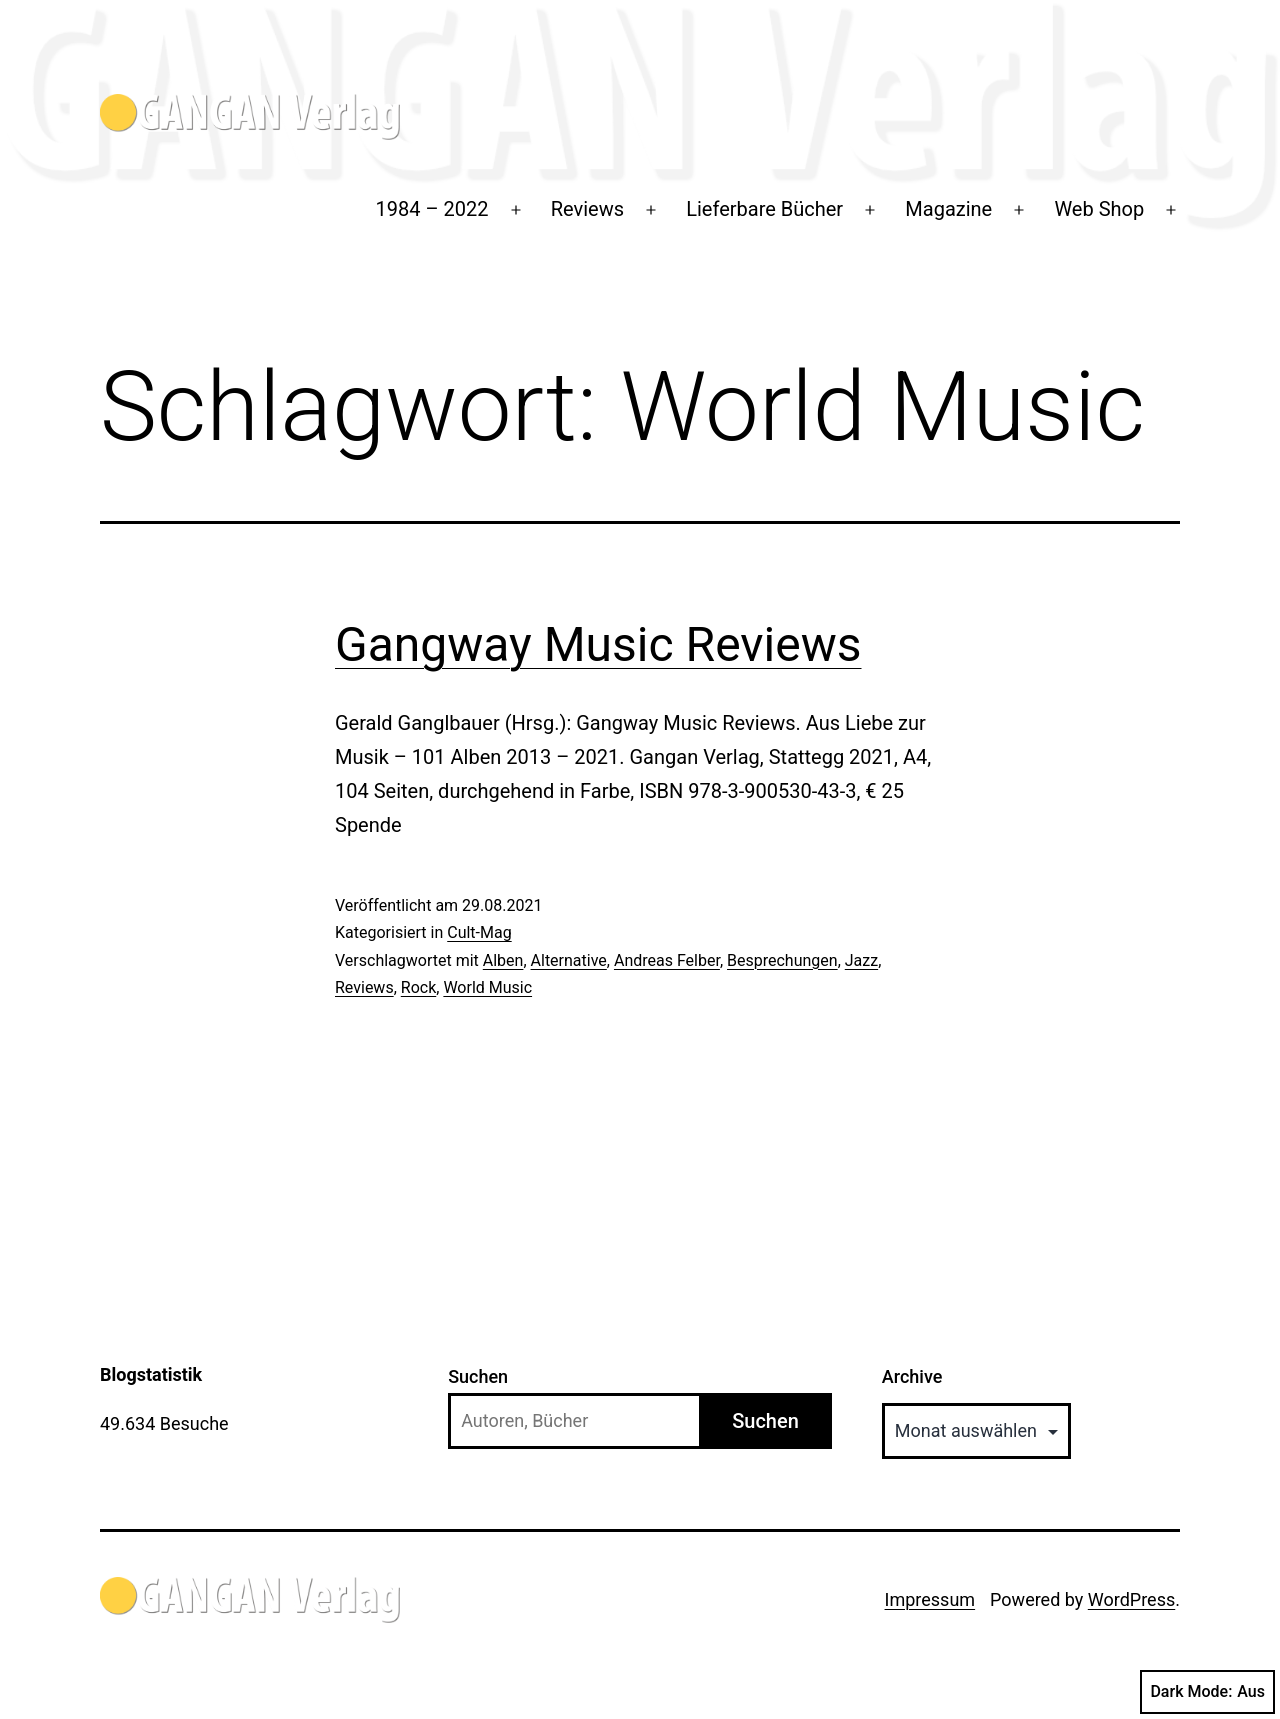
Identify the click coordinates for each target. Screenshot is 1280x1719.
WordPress (1131, 1599)
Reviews (587, 209)
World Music (487, 987)
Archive (912, 1376)
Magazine (948, 209)
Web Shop (1099, 209)
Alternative (569, 960)
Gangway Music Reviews (598, 644)
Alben (503, 960)
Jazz (861, 960)
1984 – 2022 (432, 209)
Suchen (478, 1376)
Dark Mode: (1207, 1692)
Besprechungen (782, 960)
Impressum (930, 1599)
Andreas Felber (667, 960)
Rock (418, 987)
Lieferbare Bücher (764, 209)
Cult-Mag (479, 932)
